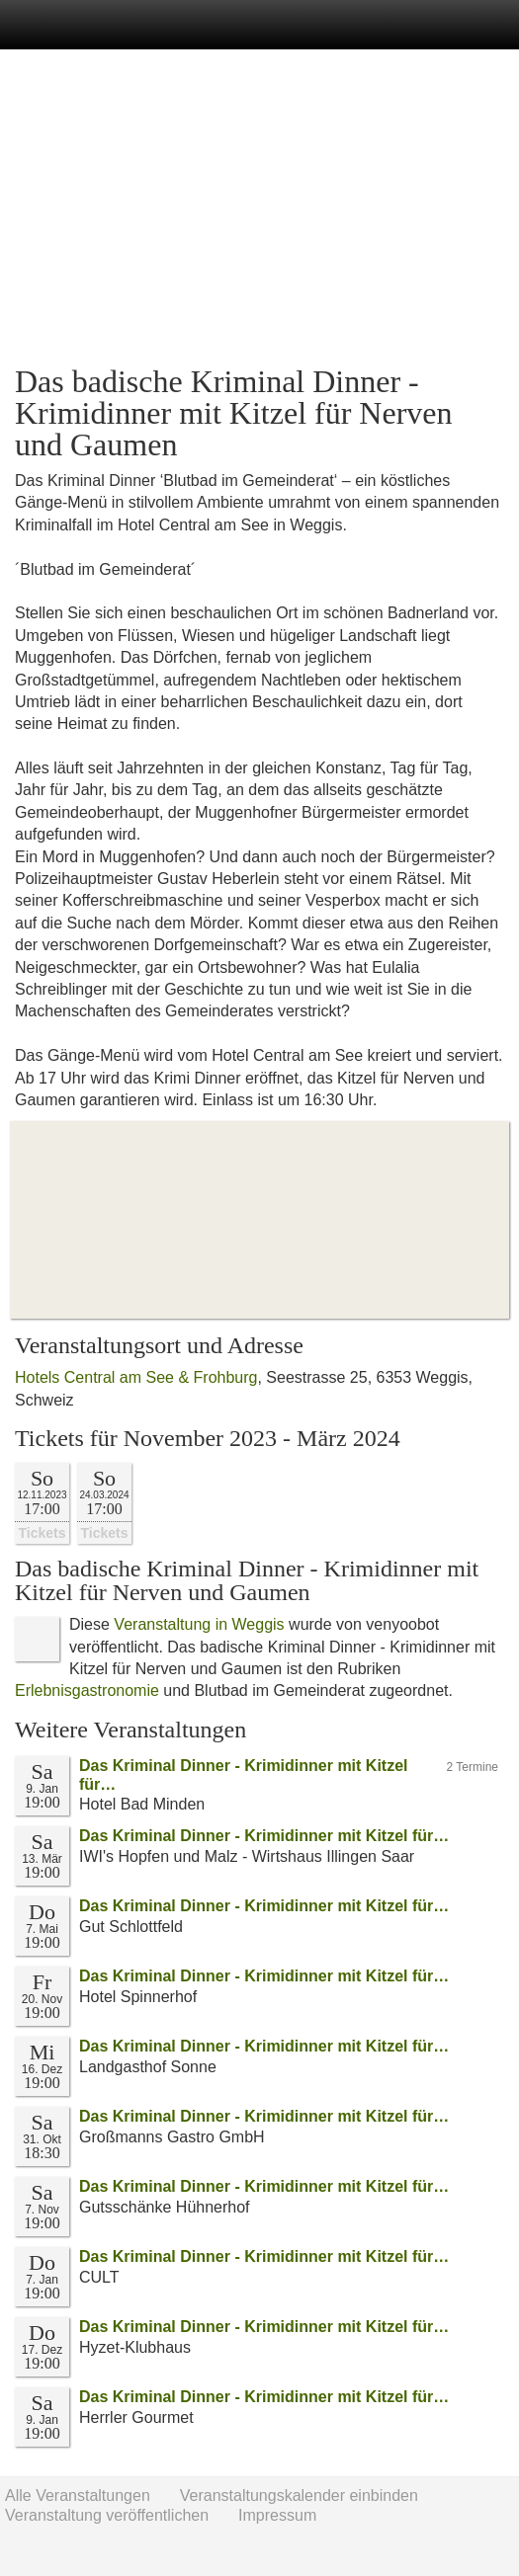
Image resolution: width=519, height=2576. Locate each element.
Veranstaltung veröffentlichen (107, 2515)
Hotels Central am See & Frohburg (136, 1377)
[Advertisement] (259, 207)
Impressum (277, 2515)
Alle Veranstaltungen (77, 2495)
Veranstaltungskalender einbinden (299, 2495)
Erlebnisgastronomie (87, 1690)
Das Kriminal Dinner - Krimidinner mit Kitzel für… (264, 1835)
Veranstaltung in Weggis (199, 1624)
